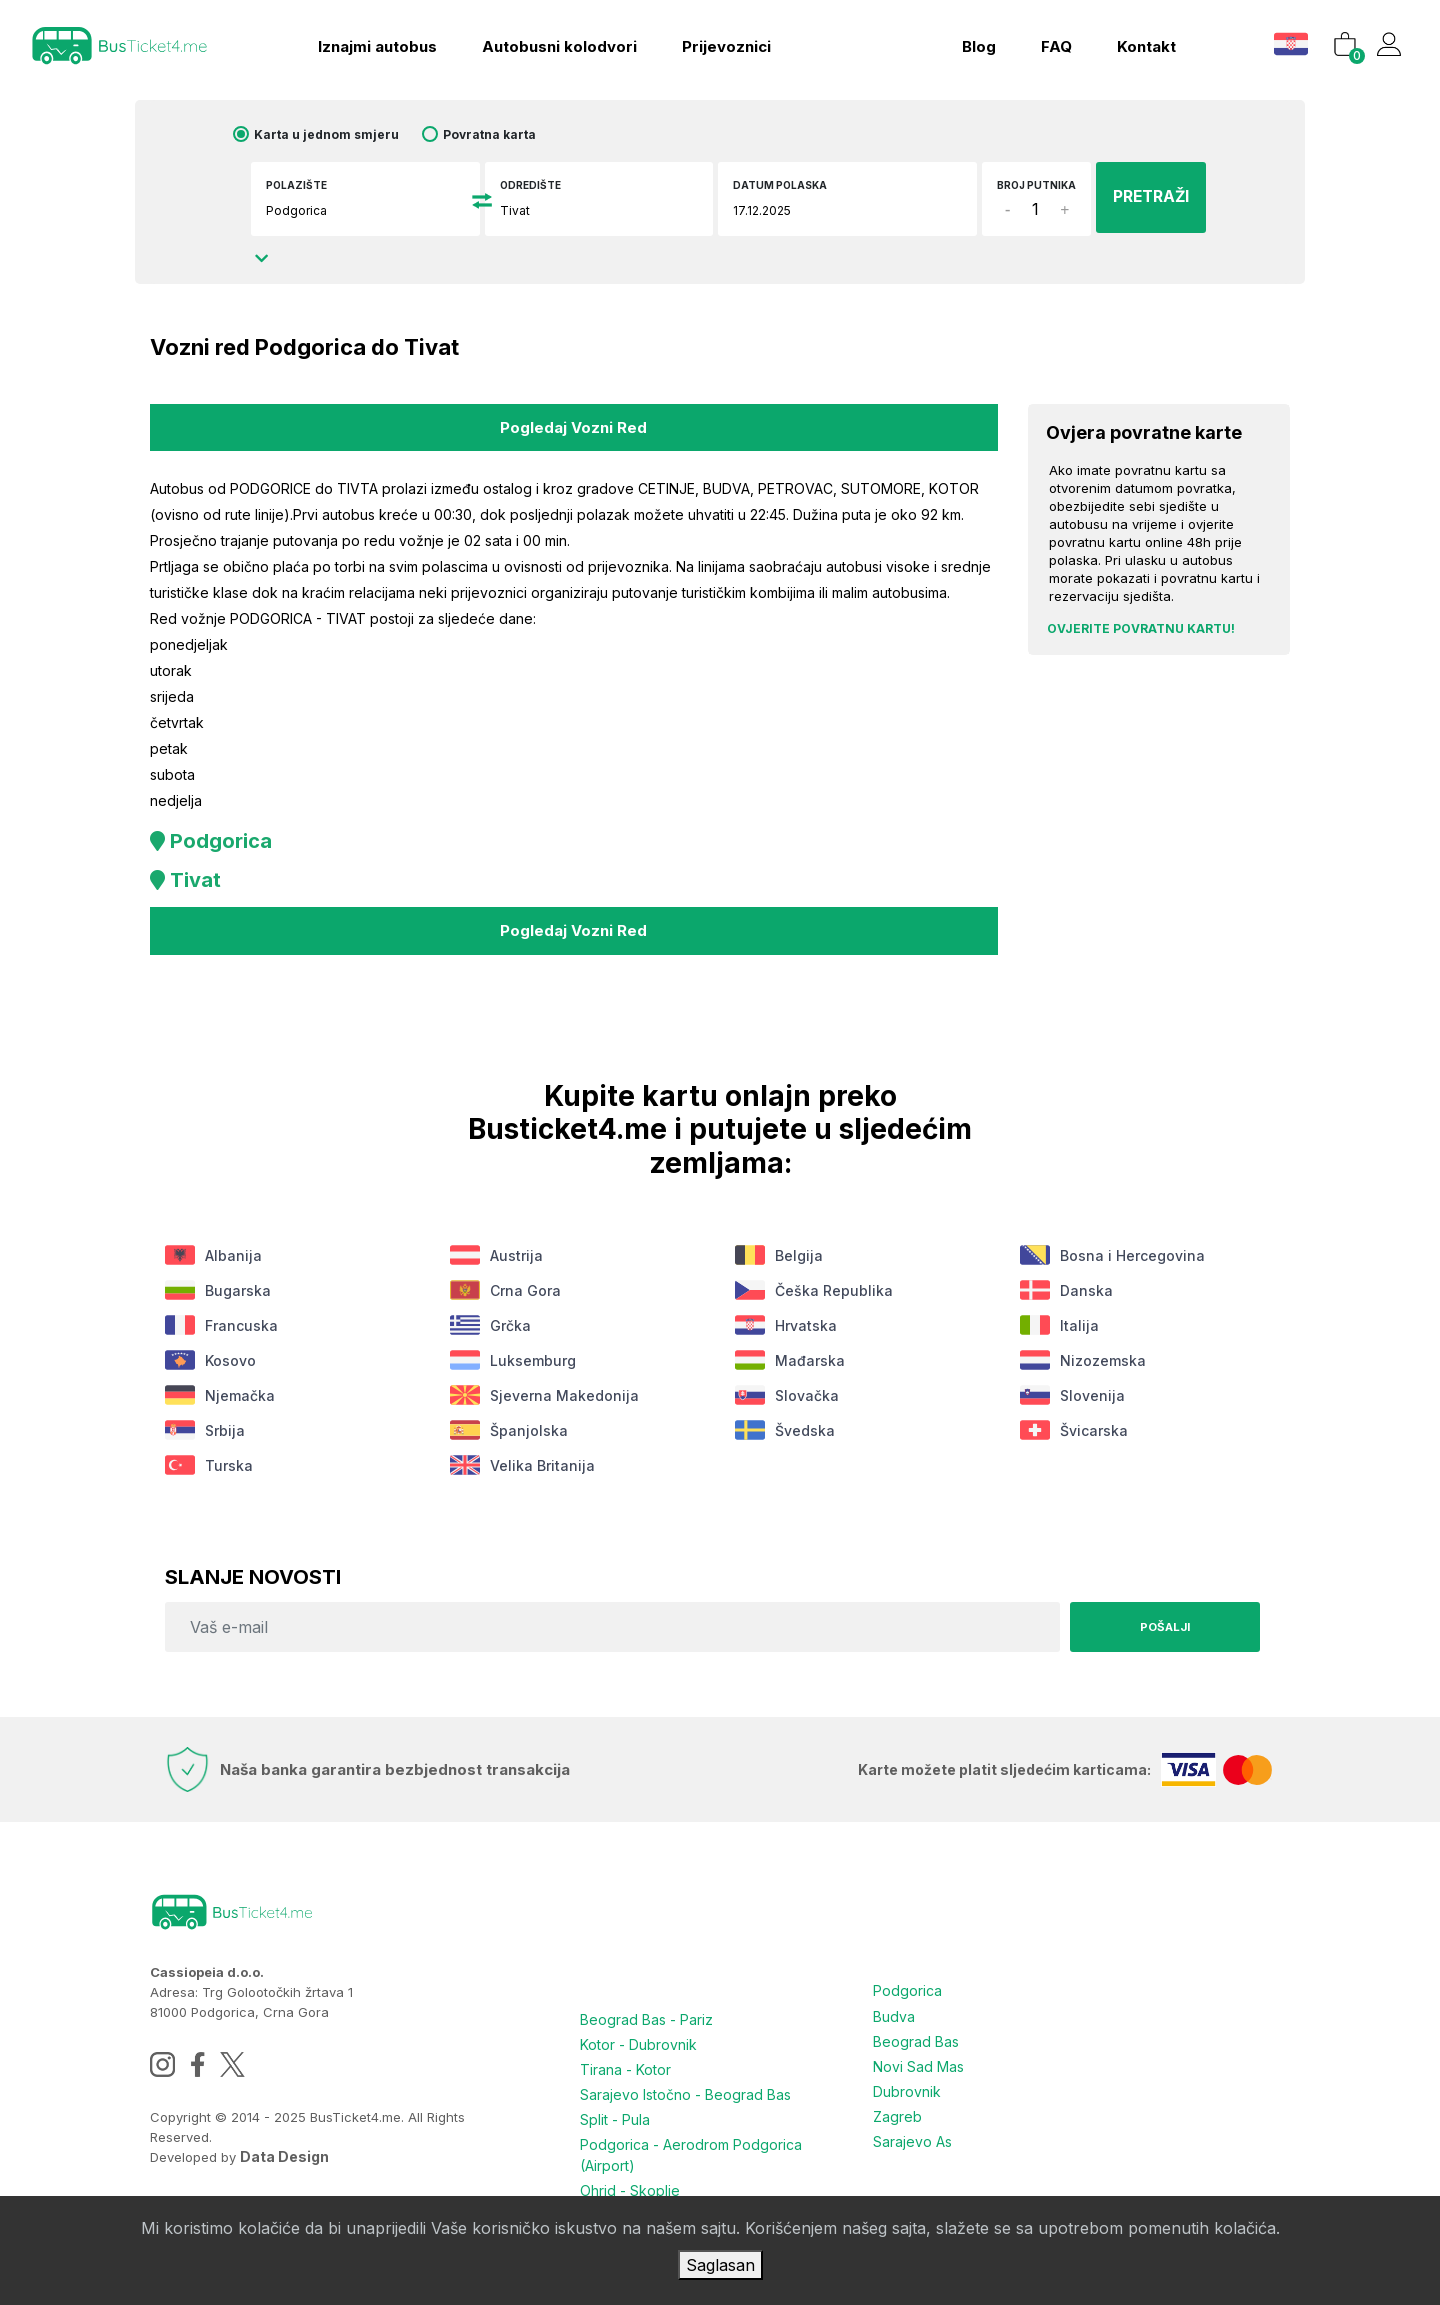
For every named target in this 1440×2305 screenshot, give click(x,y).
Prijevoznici (719, 42)
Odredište (539, 185)
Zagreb (897, 2105)
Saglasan (720, 2265)
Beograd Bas (916, 2033)
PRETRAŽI (1137, 197)
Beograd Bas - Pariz (646, 2014)
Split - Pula (615, 2110)
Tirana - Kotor (625, 2062)
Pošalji (1160, 1621)
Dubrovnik (907, 2081)
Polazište (314, 185)
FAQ (1050, 42)
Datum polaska (781, 185)
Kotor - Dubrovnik (638, 2038)
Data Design (284, 2151)
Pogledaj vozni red (573, 425)
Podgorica (907, 1985)
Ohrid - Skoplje (630, 2179)
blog (973, 42)
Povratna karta (509, 134)
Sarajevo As (912, 2129)
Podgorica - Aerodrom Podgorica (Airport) (691, 2145)
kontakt (1140, 42)
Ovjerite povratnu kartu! (1141, 628)
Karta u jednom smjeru (346, 134)
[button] (1288, 39)
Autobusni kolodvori (552, 42)
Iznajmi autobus (370, 42)
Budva (894, 2009)
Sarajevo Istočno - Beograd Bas (685, 2086)
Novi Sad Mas (918, 2057)
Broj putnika (1011, 192)
